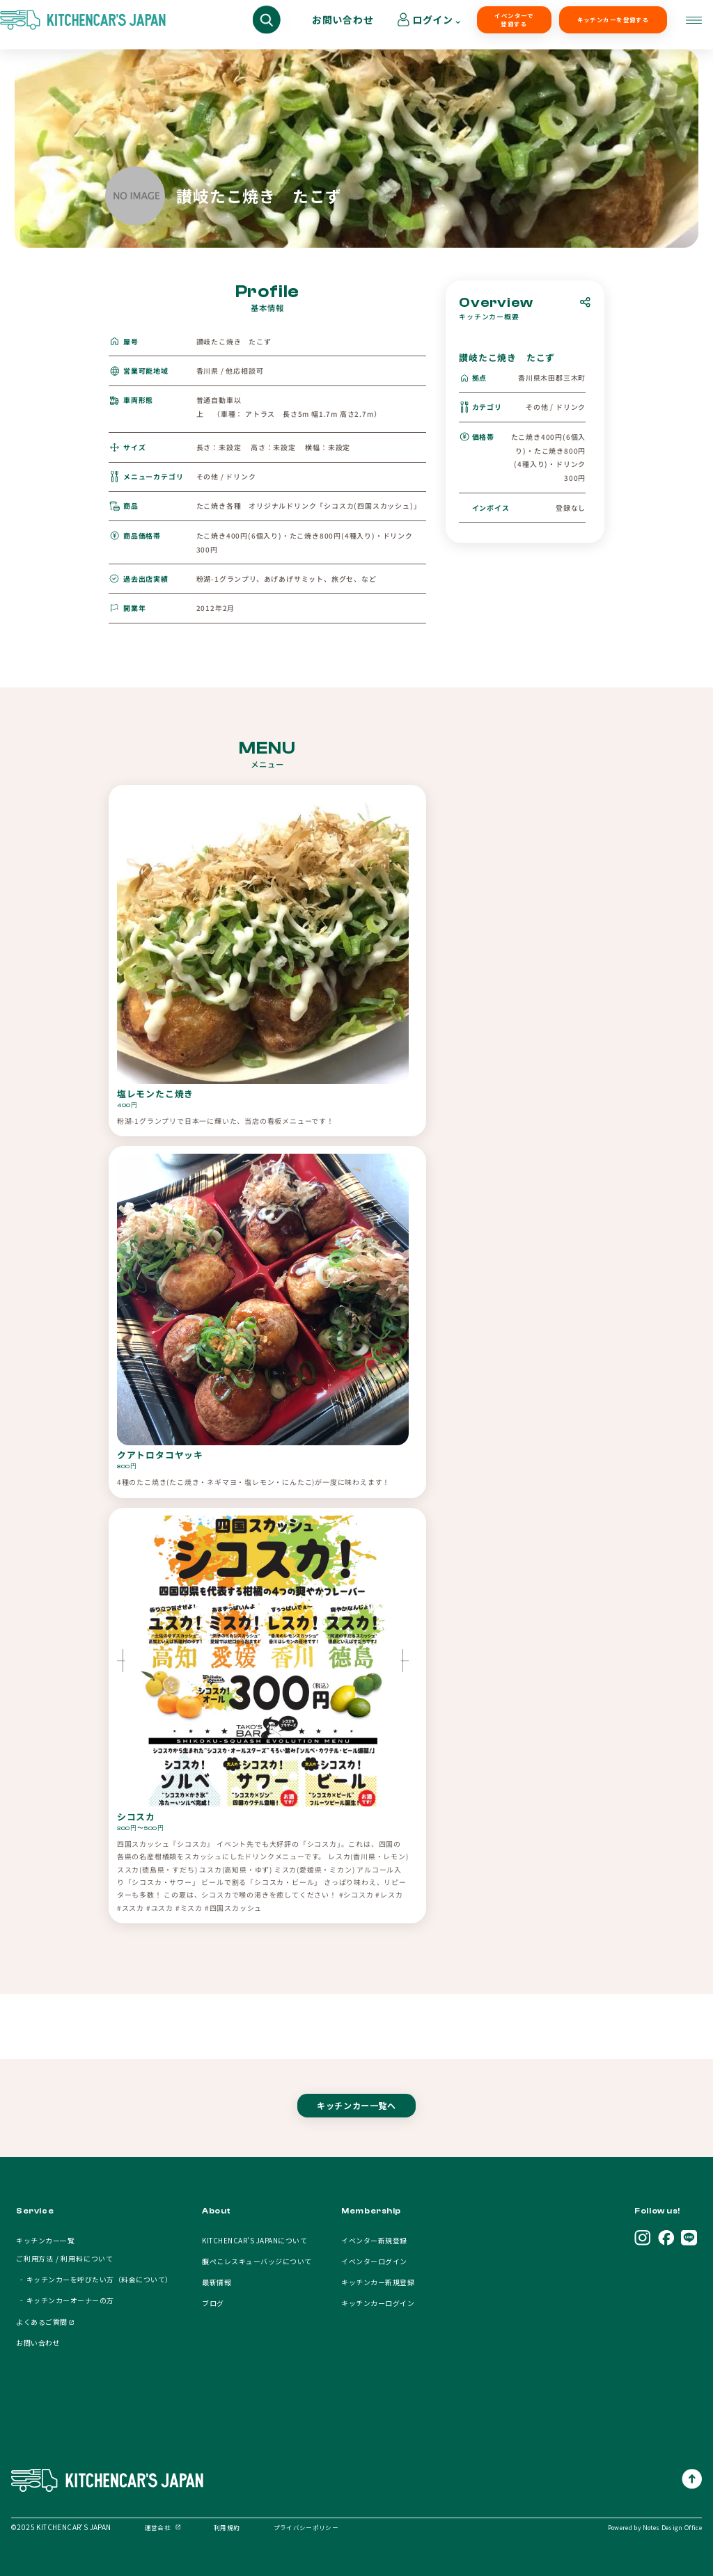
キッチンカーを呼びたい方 (195, 25)
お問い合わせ (614, 25)
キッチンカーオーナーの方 (335, 25)
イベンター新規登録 (374, 2240)
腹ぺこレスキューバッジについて (256, 2261)
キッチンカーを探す (72, 25)
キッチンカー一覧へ (356, 2118)
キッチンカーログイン (377, 2303)
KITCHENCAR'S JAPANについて (254, 2240)
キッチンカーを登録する (528, 25)
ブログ (213, 2303)
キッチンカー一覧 (45, 2240)
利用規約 (227, 2527)
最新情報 (216, 2282)
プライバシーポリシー (306, 2527)
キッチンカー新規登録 (377, 2282)
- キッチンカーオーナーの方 (64, 2300)
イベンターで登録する (442, 25)
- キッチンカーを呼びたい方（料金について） (94, 2279)
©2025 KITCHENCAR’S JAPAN (61, 2527)
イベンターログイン (374, 2261)
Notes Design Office (672, 2527)
